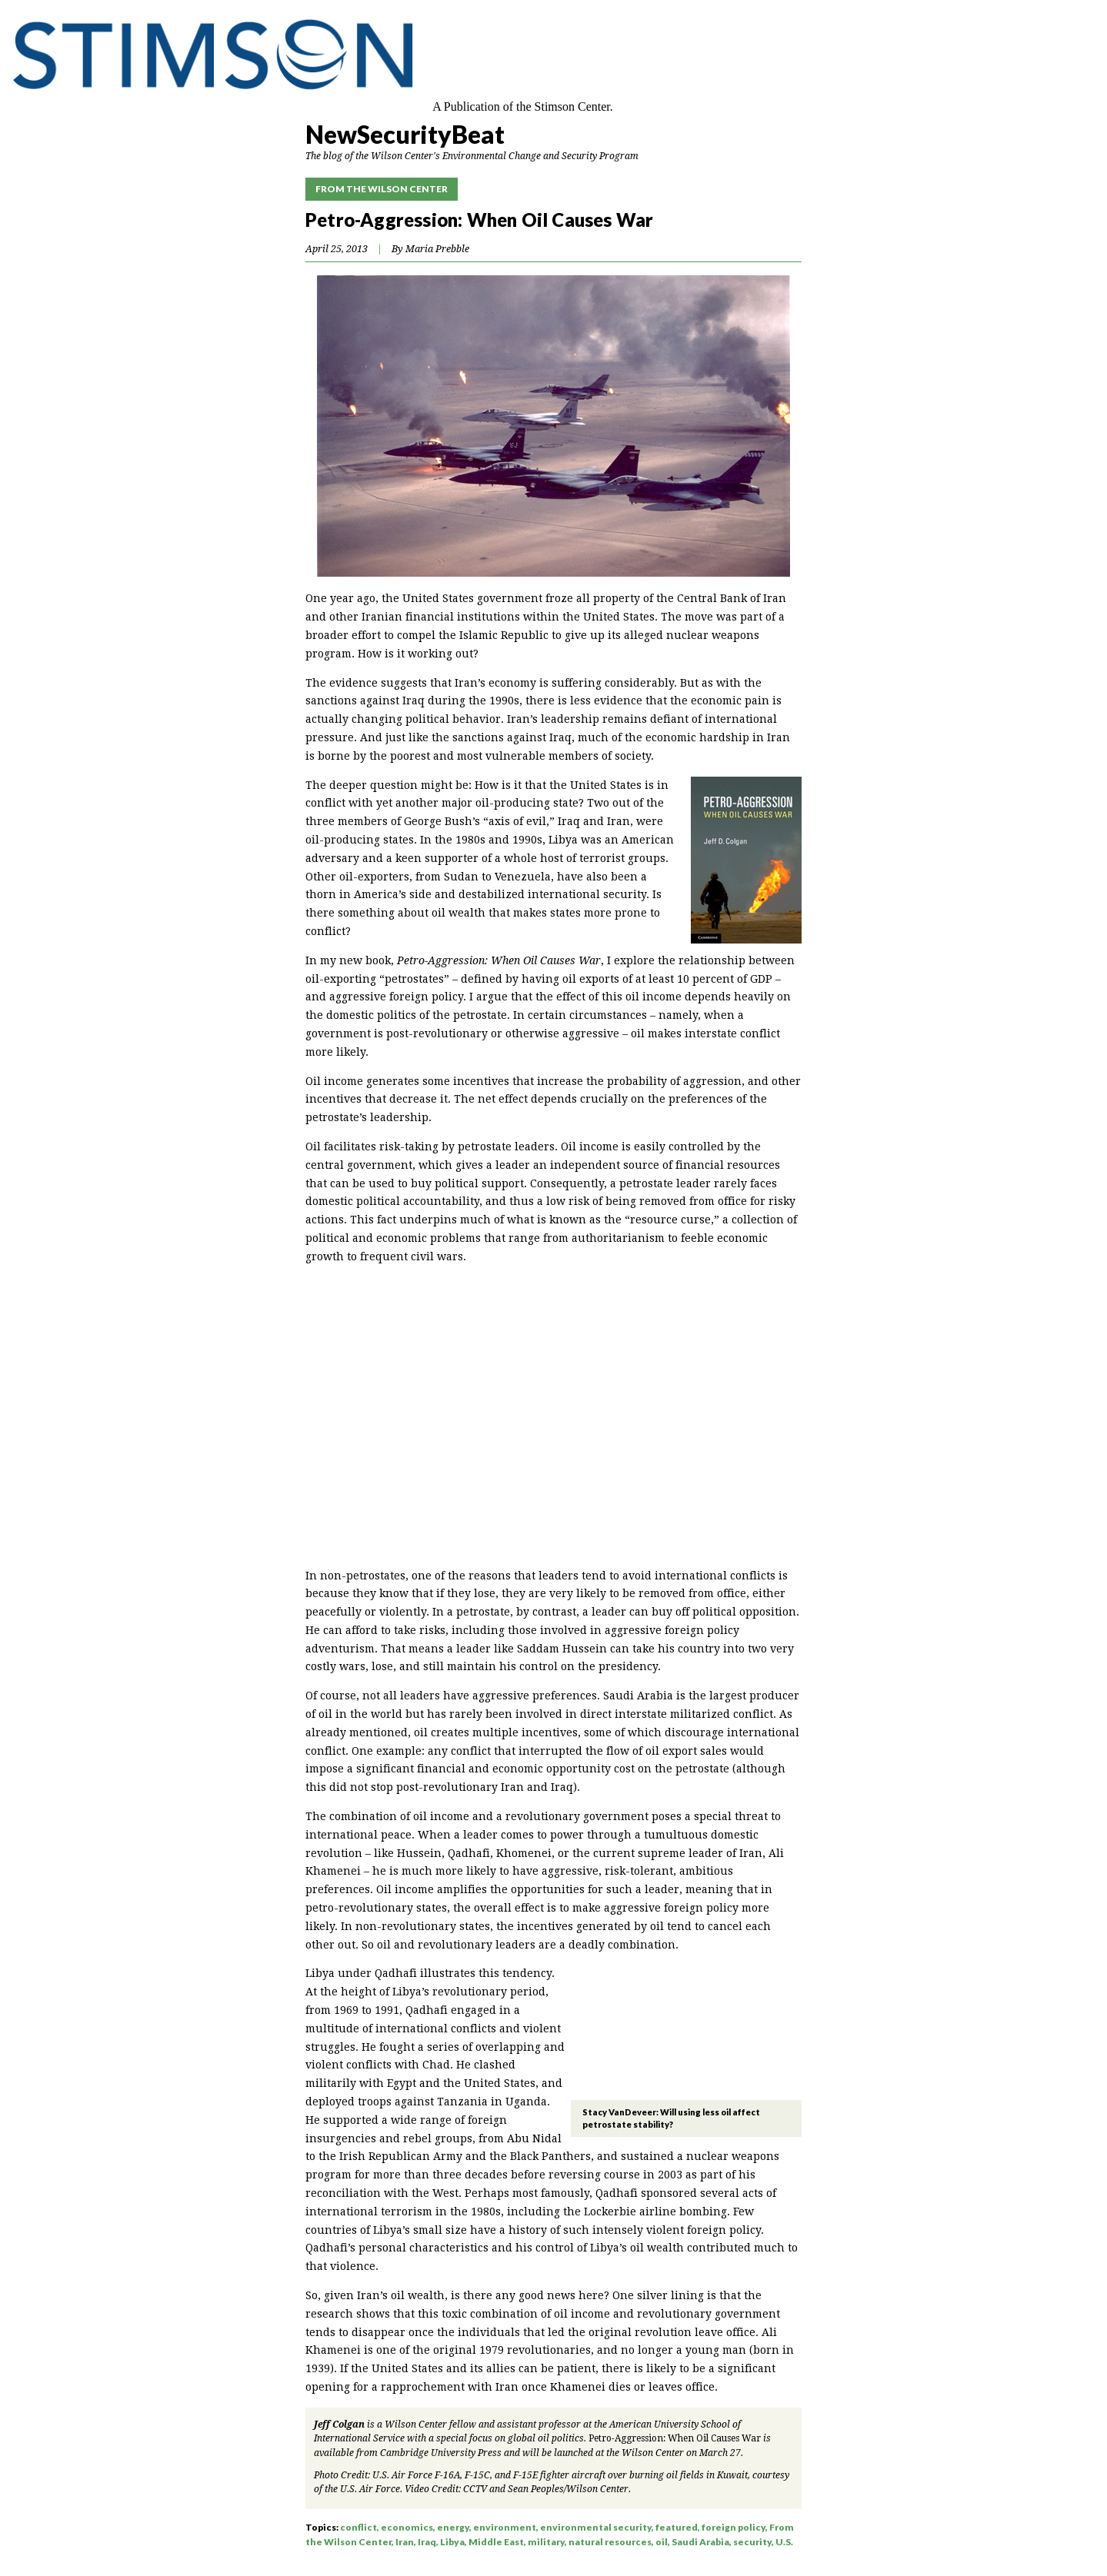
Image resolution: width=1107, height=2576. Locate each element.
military (546, 2542)
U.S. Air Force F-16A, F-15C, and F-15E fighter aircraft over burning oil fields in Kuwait (560, 2475)
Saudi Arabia (700, 2542)
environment (504, 2527)
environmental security (596, 2527)
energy (453, 2527)
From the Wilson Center (381, 189)
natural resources (610, 2542)
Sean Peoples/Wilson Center (568, 2489)
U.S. (784, 2542)
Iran (404, 2542)
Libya (452, 2542)
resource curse (670, 1219)
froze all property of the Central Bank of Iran (665, 598)
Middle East (496, 2542)
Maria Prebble (437, 249)
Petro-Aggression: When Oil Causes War (675, 2438)
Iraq (427, 2542)
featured (676, 2527)
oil (661, 2542)
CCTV (475, 2489)
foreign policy (733, 2527)
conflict (358, 2527)
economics (407, 2527)
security (752, 2542)
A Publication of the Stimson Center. (522, 106)
